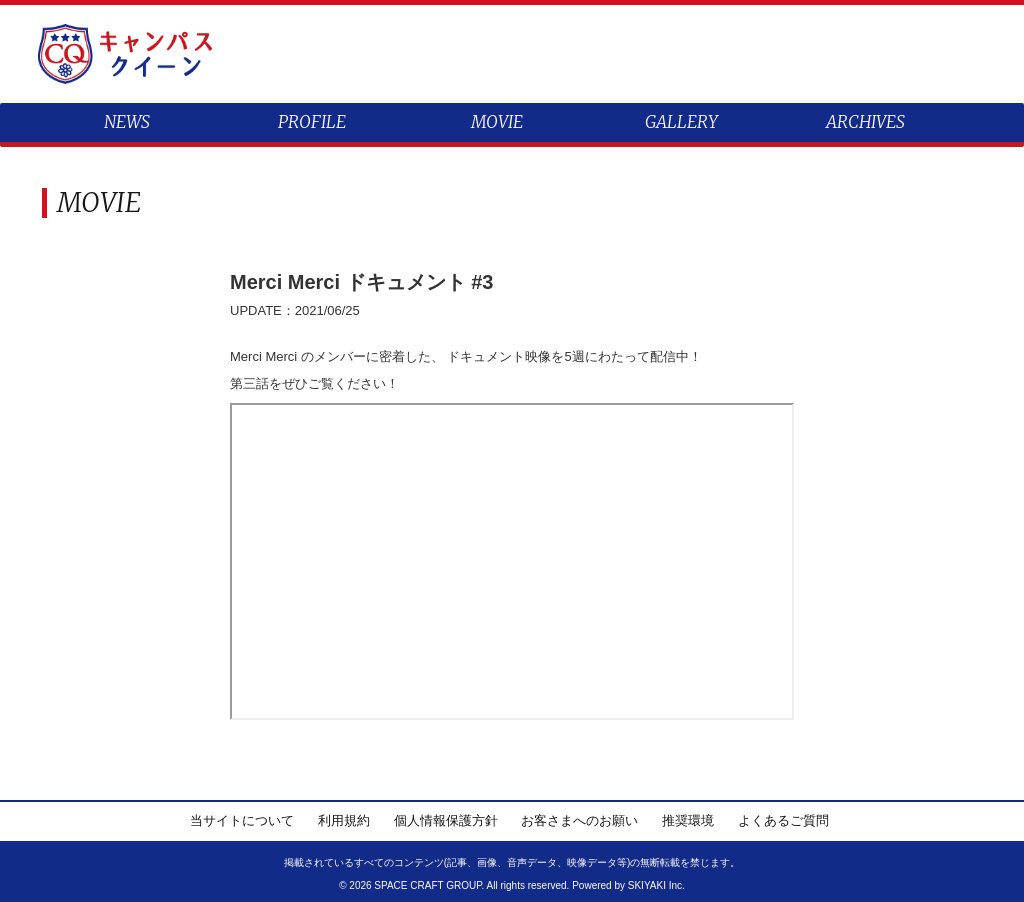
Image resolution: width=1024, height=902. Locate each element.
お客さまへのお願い (579, 820)
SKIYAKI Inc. (656, 885)
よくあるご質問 (783, 820)
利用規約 (344, 820)
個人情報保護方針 (446, 820)
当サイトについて (242, 820)
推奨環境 (688, 820)
